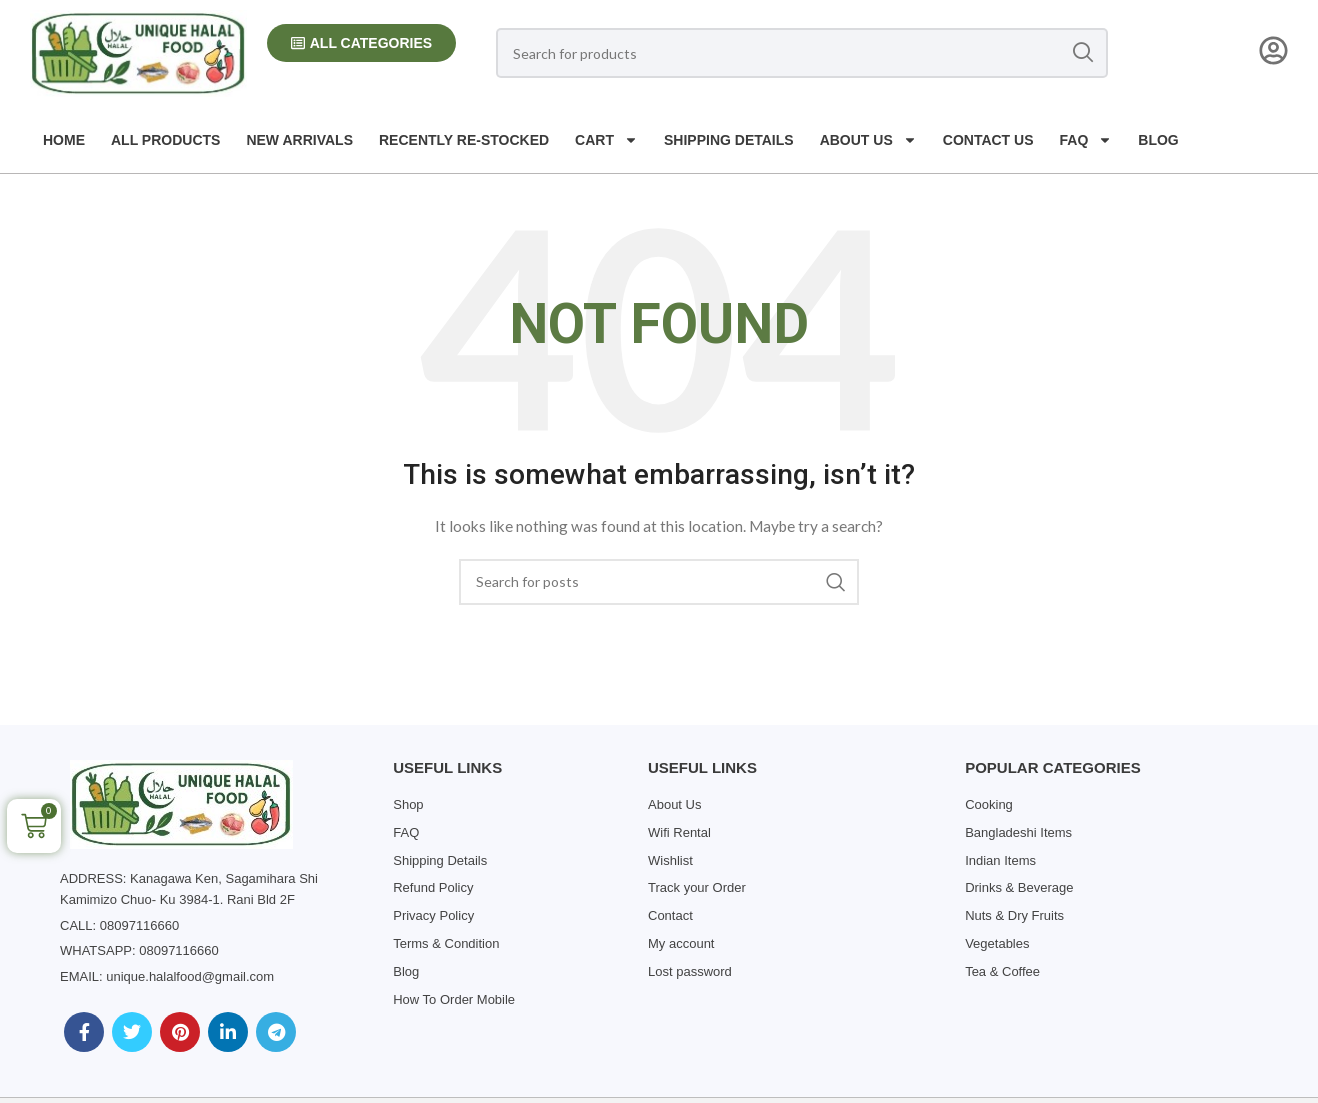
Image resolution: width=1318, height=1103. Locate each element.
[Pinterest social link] (180, 1032)
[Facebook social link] (84, 1032)
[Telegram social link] (276, 1032)
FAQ (1086, 140)
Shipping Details (729, 140)
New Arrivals (299, 140)
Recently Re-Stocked (464, 140)
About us (868, 140)
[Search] (802, 53)
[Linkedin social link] (228, 1032)
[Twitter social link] (132, 1032)
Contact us (988, 140)
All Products (165, 140)
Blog (1158, 140)
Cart (606, 140)
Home (64, 140)
